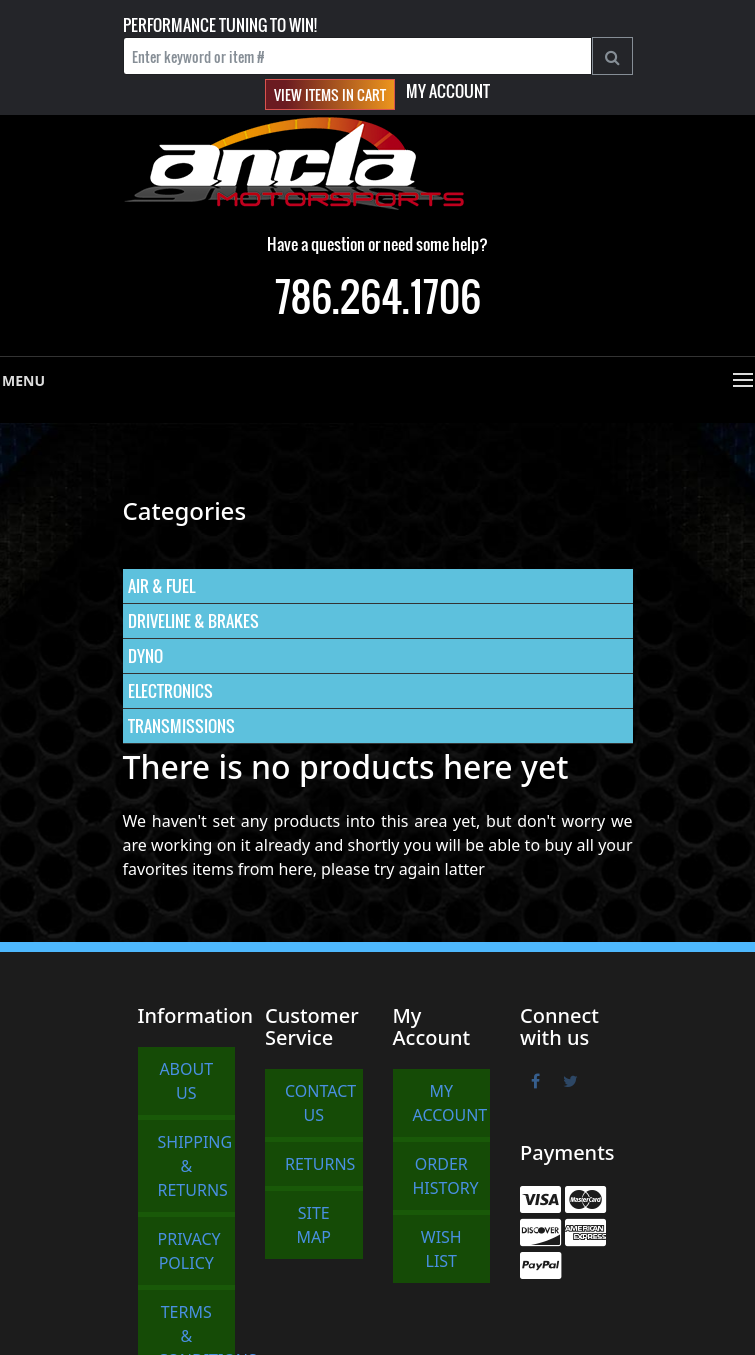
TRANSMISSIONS (181, 726)
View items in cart (330, 94)
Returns (320, 1164)
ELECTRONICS (170, 691)
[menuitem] (378, 586)
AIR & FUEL (161, 586)
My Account (448, 91)
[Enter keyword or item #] (357, 56)
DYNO (145, 656)
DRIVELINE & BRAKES (193, 621)
